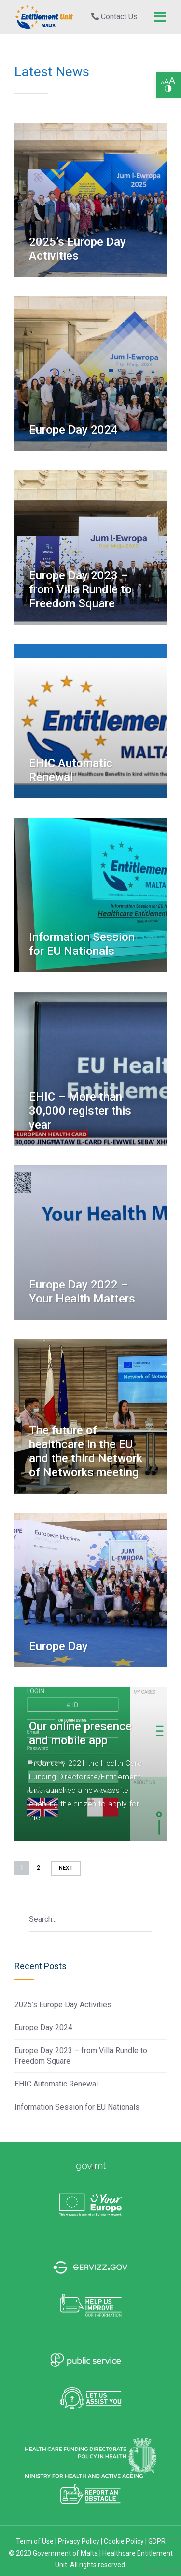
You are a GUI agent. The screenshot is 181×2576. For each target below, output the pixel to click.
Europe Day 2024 (73, 429)
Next (66, 1868)
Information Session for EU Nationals (82, 944)
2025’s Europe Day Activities (77, 249)
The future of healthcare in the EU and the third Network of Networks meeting (85, 1451)
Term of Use (35, 2541)
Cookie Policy (124, 2541)
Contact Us (114, 16)
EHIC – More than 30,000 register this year (80, 1111)
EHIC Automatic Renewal (70, 770)
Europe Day (58, 1646)
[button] (168, 85)
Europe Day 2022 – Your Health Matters (82, 1291)
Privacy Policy (79, 2541)
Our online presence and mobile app (80, 1733)
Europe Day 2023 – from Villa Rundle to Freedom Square (80, 589)
